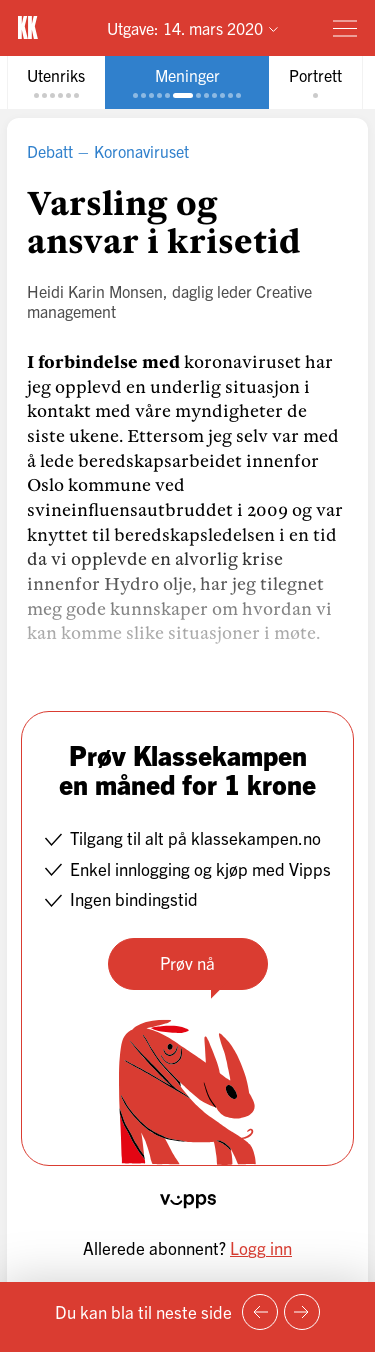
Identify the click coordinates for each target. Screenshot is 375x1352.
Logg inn (261, 1247)
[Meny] (345, 28)
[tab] (56, 82)
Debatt (50, 151)
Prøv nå (187, 962)
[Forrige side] (260, 1312)
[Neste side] (302, 1312)
